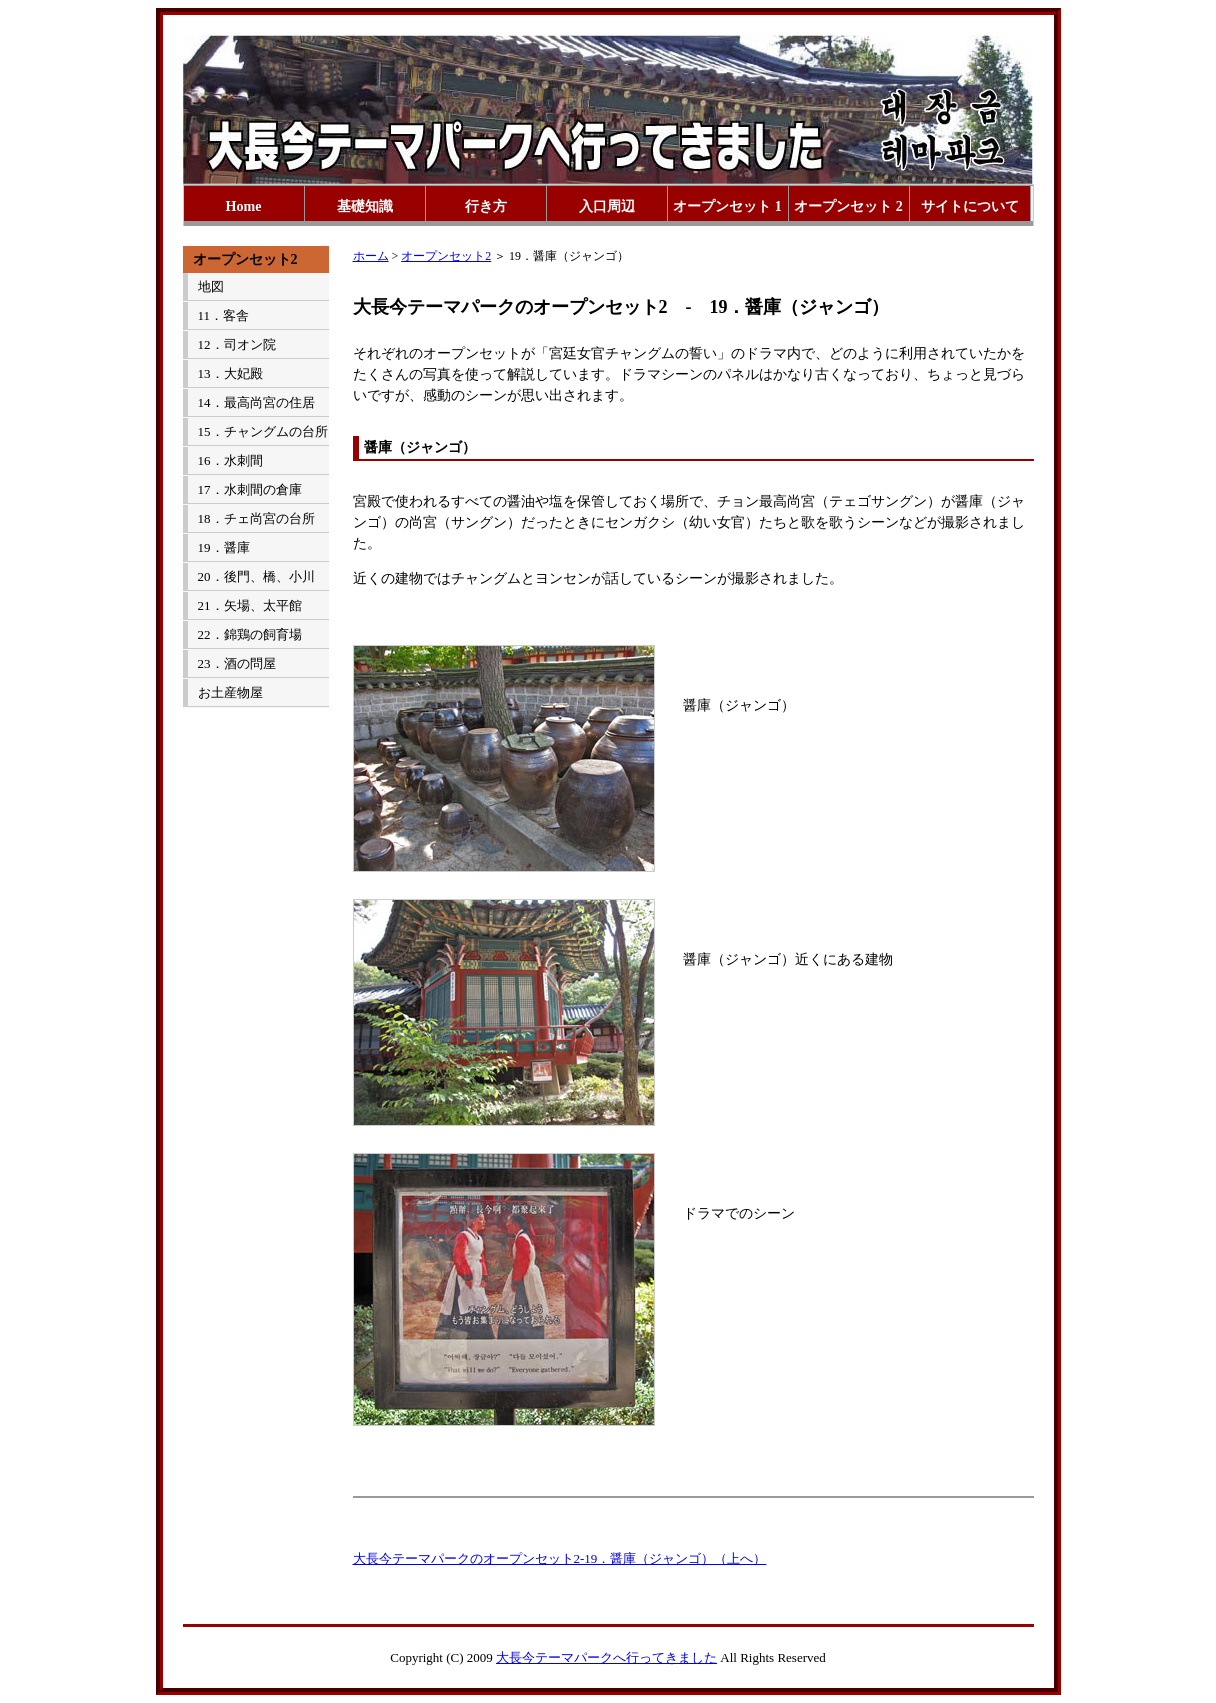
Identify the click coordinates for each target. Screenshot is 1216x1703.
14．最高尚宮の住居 (256, 402)
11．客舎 (224, 315)
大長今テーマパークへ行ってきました (606, 1657)
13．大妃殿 (230, 373)
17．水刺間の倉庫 (250, 489)
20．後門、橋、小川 (256, 576)
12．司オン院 (237, 344)
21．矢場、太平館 (250, 605)
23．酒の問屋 (237, 663)
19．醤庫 (224, 547)
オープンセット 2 (848, 206)
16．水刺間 (230, 460)
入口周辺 (607, 206)
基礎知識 (365, 206)
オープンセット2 (446, 256)
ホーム (371, 256)
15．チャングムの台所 (263, 431)
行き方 (486, 206)
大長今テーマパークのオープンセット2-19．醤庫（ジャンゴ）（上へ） (560, 1558)
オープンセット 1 (727, 206)
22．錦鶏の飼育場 (250, 634)
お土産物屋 (230, 692)
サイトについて (970, 206)
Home (244, 206)
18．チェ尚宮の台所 (256, 518)
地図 (211, 286)
